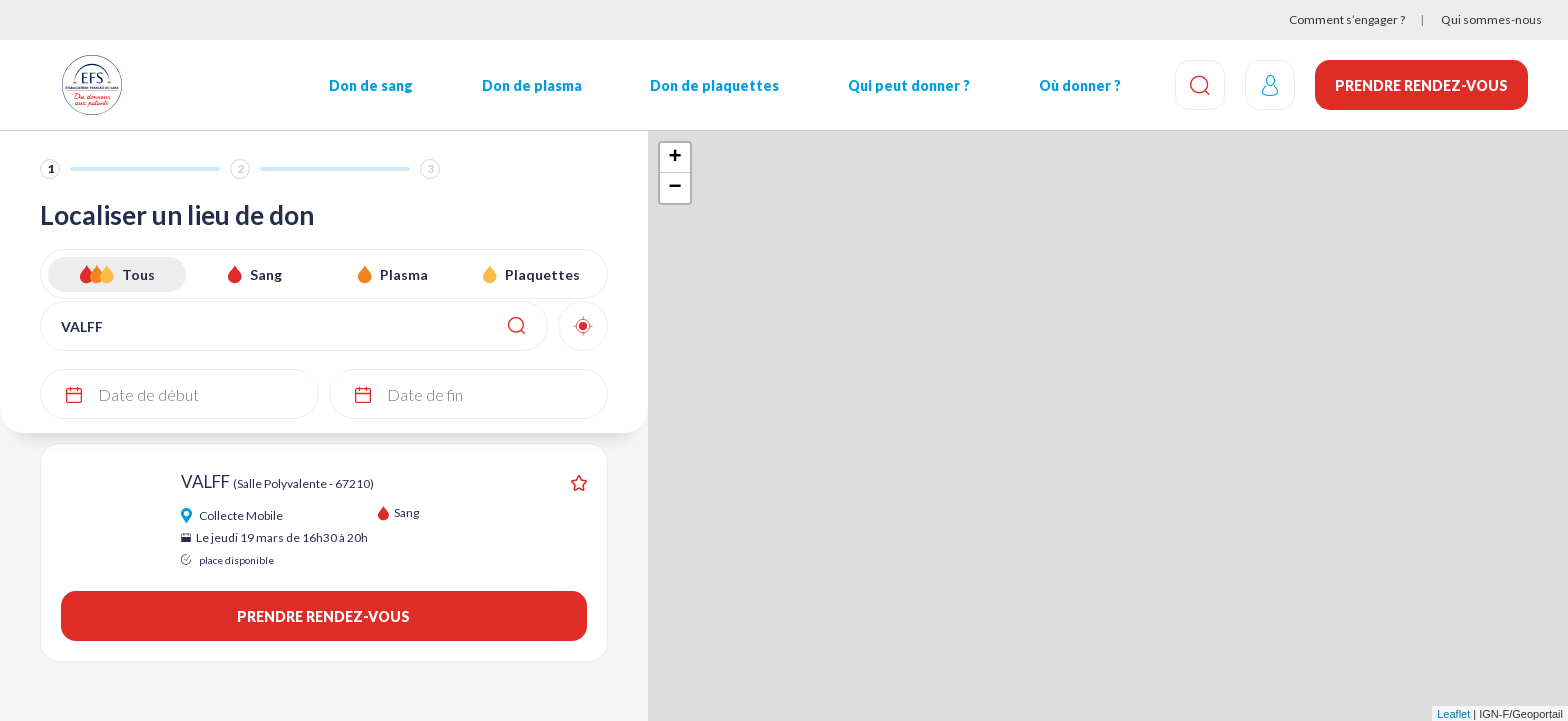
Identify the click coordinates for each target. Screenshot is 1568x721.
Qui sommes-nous (1491, 19)
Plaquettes (542, 274)
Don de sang (371, 85)
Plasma (404, 274)
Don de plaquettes (714, 85)
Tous (138, 274)
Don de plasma (532, 85)
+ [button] (674, 158)
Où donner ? (1080, 85)
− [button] (674, 188)
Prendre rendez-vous (1421, 85)
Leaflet (1453, 714)
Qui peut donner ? (909, 85)
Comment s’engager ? (1347, 19)
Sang (266, 274)
